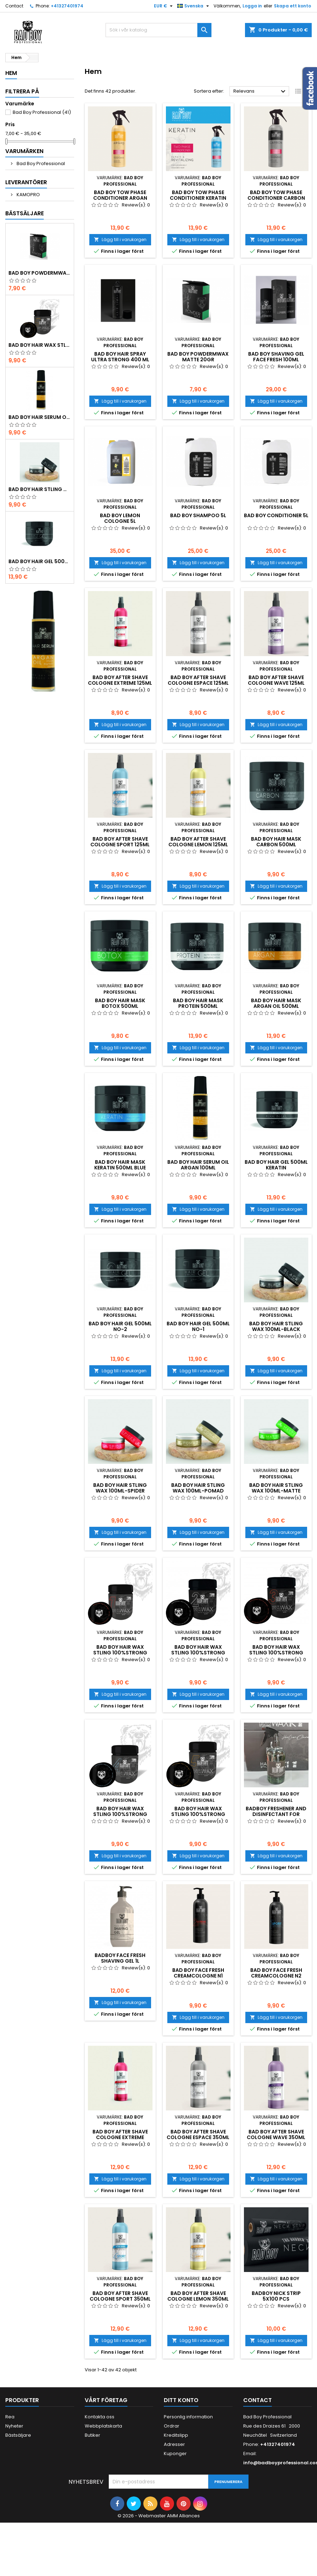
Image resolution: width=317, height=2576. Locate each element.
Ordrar (171, 2426)
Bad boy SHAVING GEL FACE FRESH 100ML (276, 356)
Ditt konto (181, 2400)
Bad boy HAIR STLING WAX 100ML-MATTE (276, 1488)
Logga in (252, 6)
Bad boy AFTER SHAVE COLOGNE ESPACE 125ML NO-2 (198, 683)
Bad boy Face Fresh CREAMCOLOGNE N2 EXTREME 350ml (276, 1976)
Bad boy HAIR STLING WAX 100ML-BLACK (39, 489)
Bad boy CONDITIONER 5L (276, 515)
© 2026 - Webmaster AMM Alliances (159, 2515)
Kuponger (175, 2453)
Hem (11, 73)
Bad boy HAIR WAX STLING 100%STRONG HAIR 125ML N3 (276, 1652)
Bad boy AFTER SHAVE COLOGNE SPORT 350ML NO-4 (120, 2299)
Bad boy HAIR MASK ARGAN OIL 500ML (276, 1003)
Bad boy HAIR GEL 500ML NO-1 (39, 561)
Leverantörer (26, 182)
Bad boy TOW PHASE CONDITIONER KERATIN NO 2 (198, 198)
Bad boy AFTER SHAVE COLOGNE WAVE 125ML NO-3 (276, 683)
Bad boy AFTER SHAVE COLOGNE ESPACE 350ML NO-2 (198, 2137)
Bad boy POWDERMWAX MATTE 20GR (39, 273)
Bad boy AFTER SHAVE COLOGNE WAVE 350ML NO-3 (276, 2137)
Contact (14, 6)
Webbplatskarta (103, 2426)
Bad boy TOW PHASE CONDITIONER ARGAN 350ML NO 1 (120, 198)
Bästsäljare (24, 213)
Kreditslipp (176, 2435)
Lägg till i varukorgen (120, 239)
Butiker (92, 2435)
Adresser (174, 2444)
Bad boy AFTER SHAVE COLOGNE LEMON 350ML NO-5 (198, 2299)
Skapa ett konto (292, 6)
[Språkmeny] (194, 6)
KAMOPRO (28, 194)
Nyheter (14, 2426)
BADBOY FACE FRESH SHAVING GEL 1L (120, 1958)
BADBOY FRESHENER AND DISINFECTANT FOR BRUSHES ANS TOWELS (276, 1814)
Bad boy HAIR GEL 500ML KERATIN (276, 1164)
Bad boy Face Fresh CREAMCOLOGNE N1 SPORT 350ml (198, 1976)
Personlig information (188, 2416)
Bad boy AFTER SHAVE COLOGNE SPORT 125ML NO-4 (120, 844)
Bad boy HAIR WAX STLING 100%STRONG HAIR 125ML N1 (120, 1652)
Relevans (260, 91)
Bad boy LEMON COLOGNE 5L (120, 518)
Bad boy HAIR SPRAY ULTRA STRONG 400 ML (120, 356)
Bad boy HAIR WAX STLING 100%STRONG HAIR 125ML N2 (198, 1652)
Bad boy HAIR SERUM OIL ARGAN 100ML (39, 417)
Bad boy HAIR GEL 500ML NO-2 (120, 1326)
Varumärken (24, 151)
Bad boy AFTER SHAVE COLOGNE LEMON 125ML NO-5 (198, 844)
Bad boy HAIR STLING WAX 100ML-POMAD (198, 1488)
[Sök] (158, 30)
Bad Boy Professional (42, 112)
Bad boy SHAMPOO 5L (198, 515)
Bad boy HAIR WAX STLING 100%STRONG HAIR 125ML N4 (120, 1814)
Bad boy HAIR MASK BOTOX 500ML (120, 1003)
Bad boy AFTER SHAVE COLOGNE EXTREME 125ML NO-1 (120, 683)
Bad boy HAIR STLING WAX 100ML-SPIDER (120, 1488)
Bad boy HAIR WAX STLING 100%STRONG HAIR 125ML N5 (39, 345)
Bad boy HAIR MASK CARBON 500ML (276, 841)
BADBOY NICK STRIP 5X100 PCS (276, 2296)
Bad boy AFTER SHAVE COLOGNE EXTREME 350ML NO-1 (120, 2137)
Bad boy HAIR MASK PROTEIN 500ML (198, 1003)
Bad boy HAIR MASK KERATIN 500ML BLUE (120, 1164)
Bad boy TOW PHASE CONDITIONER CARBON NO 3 (276, 198)
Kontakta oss (99, 2416)
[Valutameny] (164, 6)
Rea (9, 2416)
